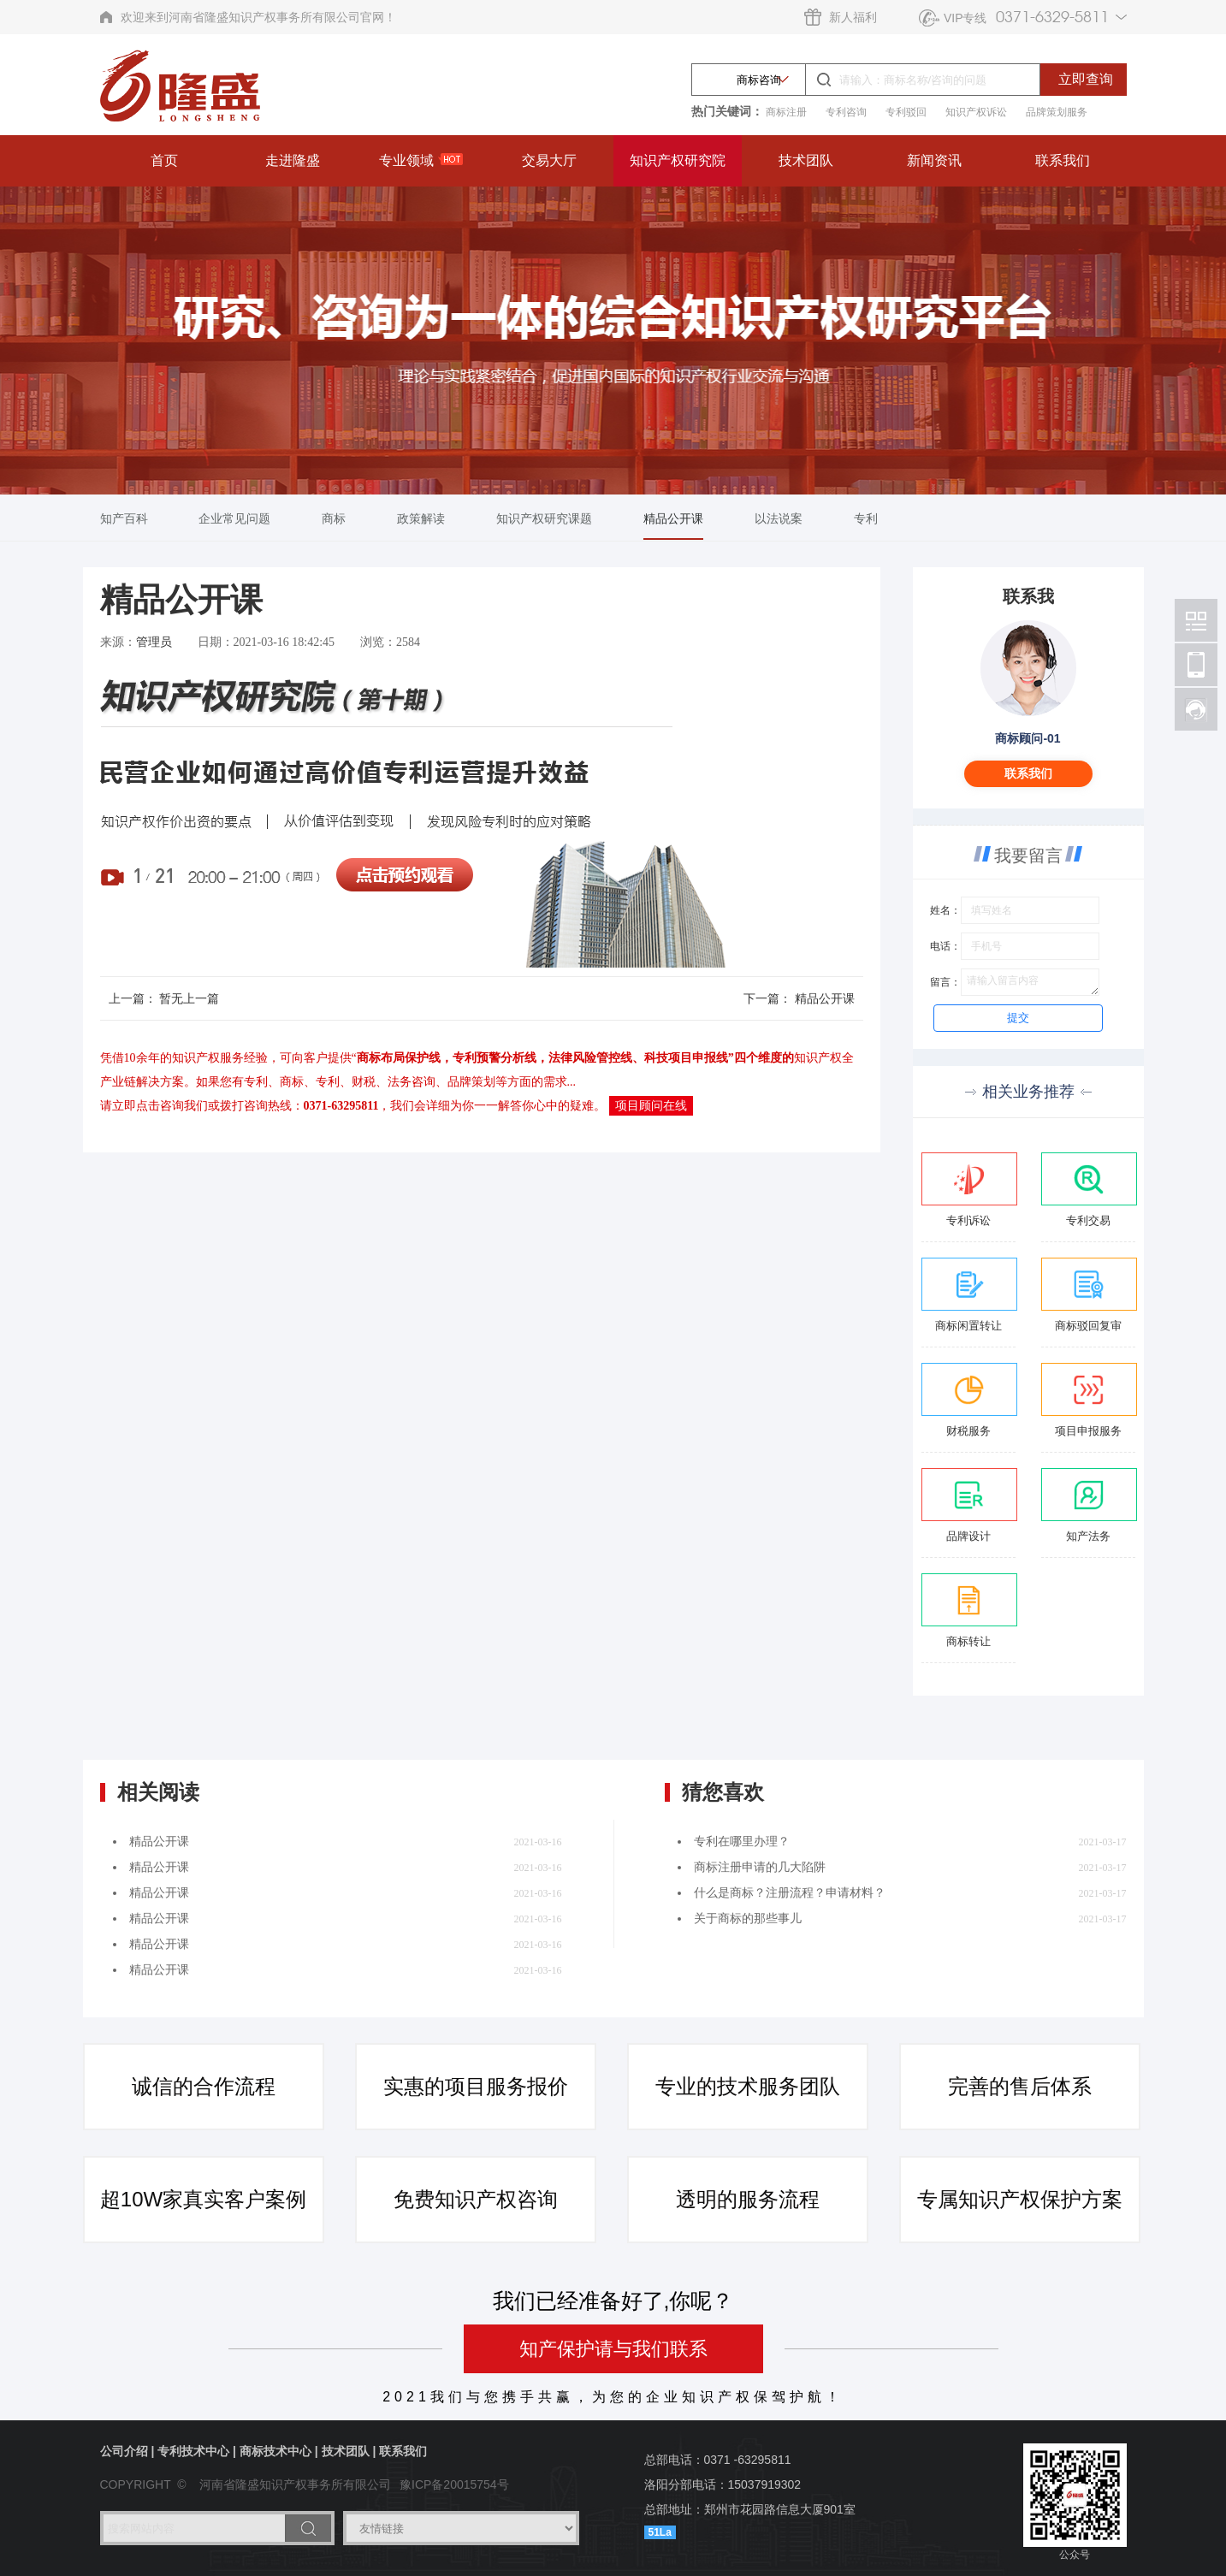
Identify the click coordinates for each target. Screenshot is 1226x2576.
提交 (1018, 1017)
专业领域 (421, 160)
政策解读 (421, 518)
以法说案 (779, 518)
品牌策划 (471, 1081)
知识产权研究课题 (544, 518)
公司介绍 (124, 2451)
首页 (164, 160)
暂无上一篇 (189, 998)
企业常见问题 (234, 518)
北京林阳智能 (1196, 620)
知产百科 (124, 518)
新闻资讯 (934, 160)
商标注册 (786, 112)
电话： (945, 946)
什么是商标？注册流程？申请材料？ (789, 1892)
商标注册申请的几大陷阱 (760, 1867)
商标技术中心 (275, 2451)
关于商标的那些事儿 (748, 1918)
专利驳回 (906, 112)
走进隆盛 (292, 160)
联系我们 (1062, 160)
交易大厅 (549, 160)
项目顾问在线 (651, 1105)
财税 (364, 1081)
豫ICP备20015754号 (454, 2484)
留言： (945, 982)
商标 (334, 518)
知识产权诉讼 (976, 112)
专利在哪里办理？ (742, 1841)
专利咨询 (846, 112)
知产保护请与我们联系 (613, 2349)
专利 (866, 518)
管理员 (154, 642)
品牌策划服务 (1056, 112)
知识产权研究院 (678, 160)
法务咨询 (411, 1081)
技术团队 (806, 160)
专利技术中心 (193, 2451)
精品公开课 (673, 518)
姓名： (945, 910)
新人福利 (853, 17)
